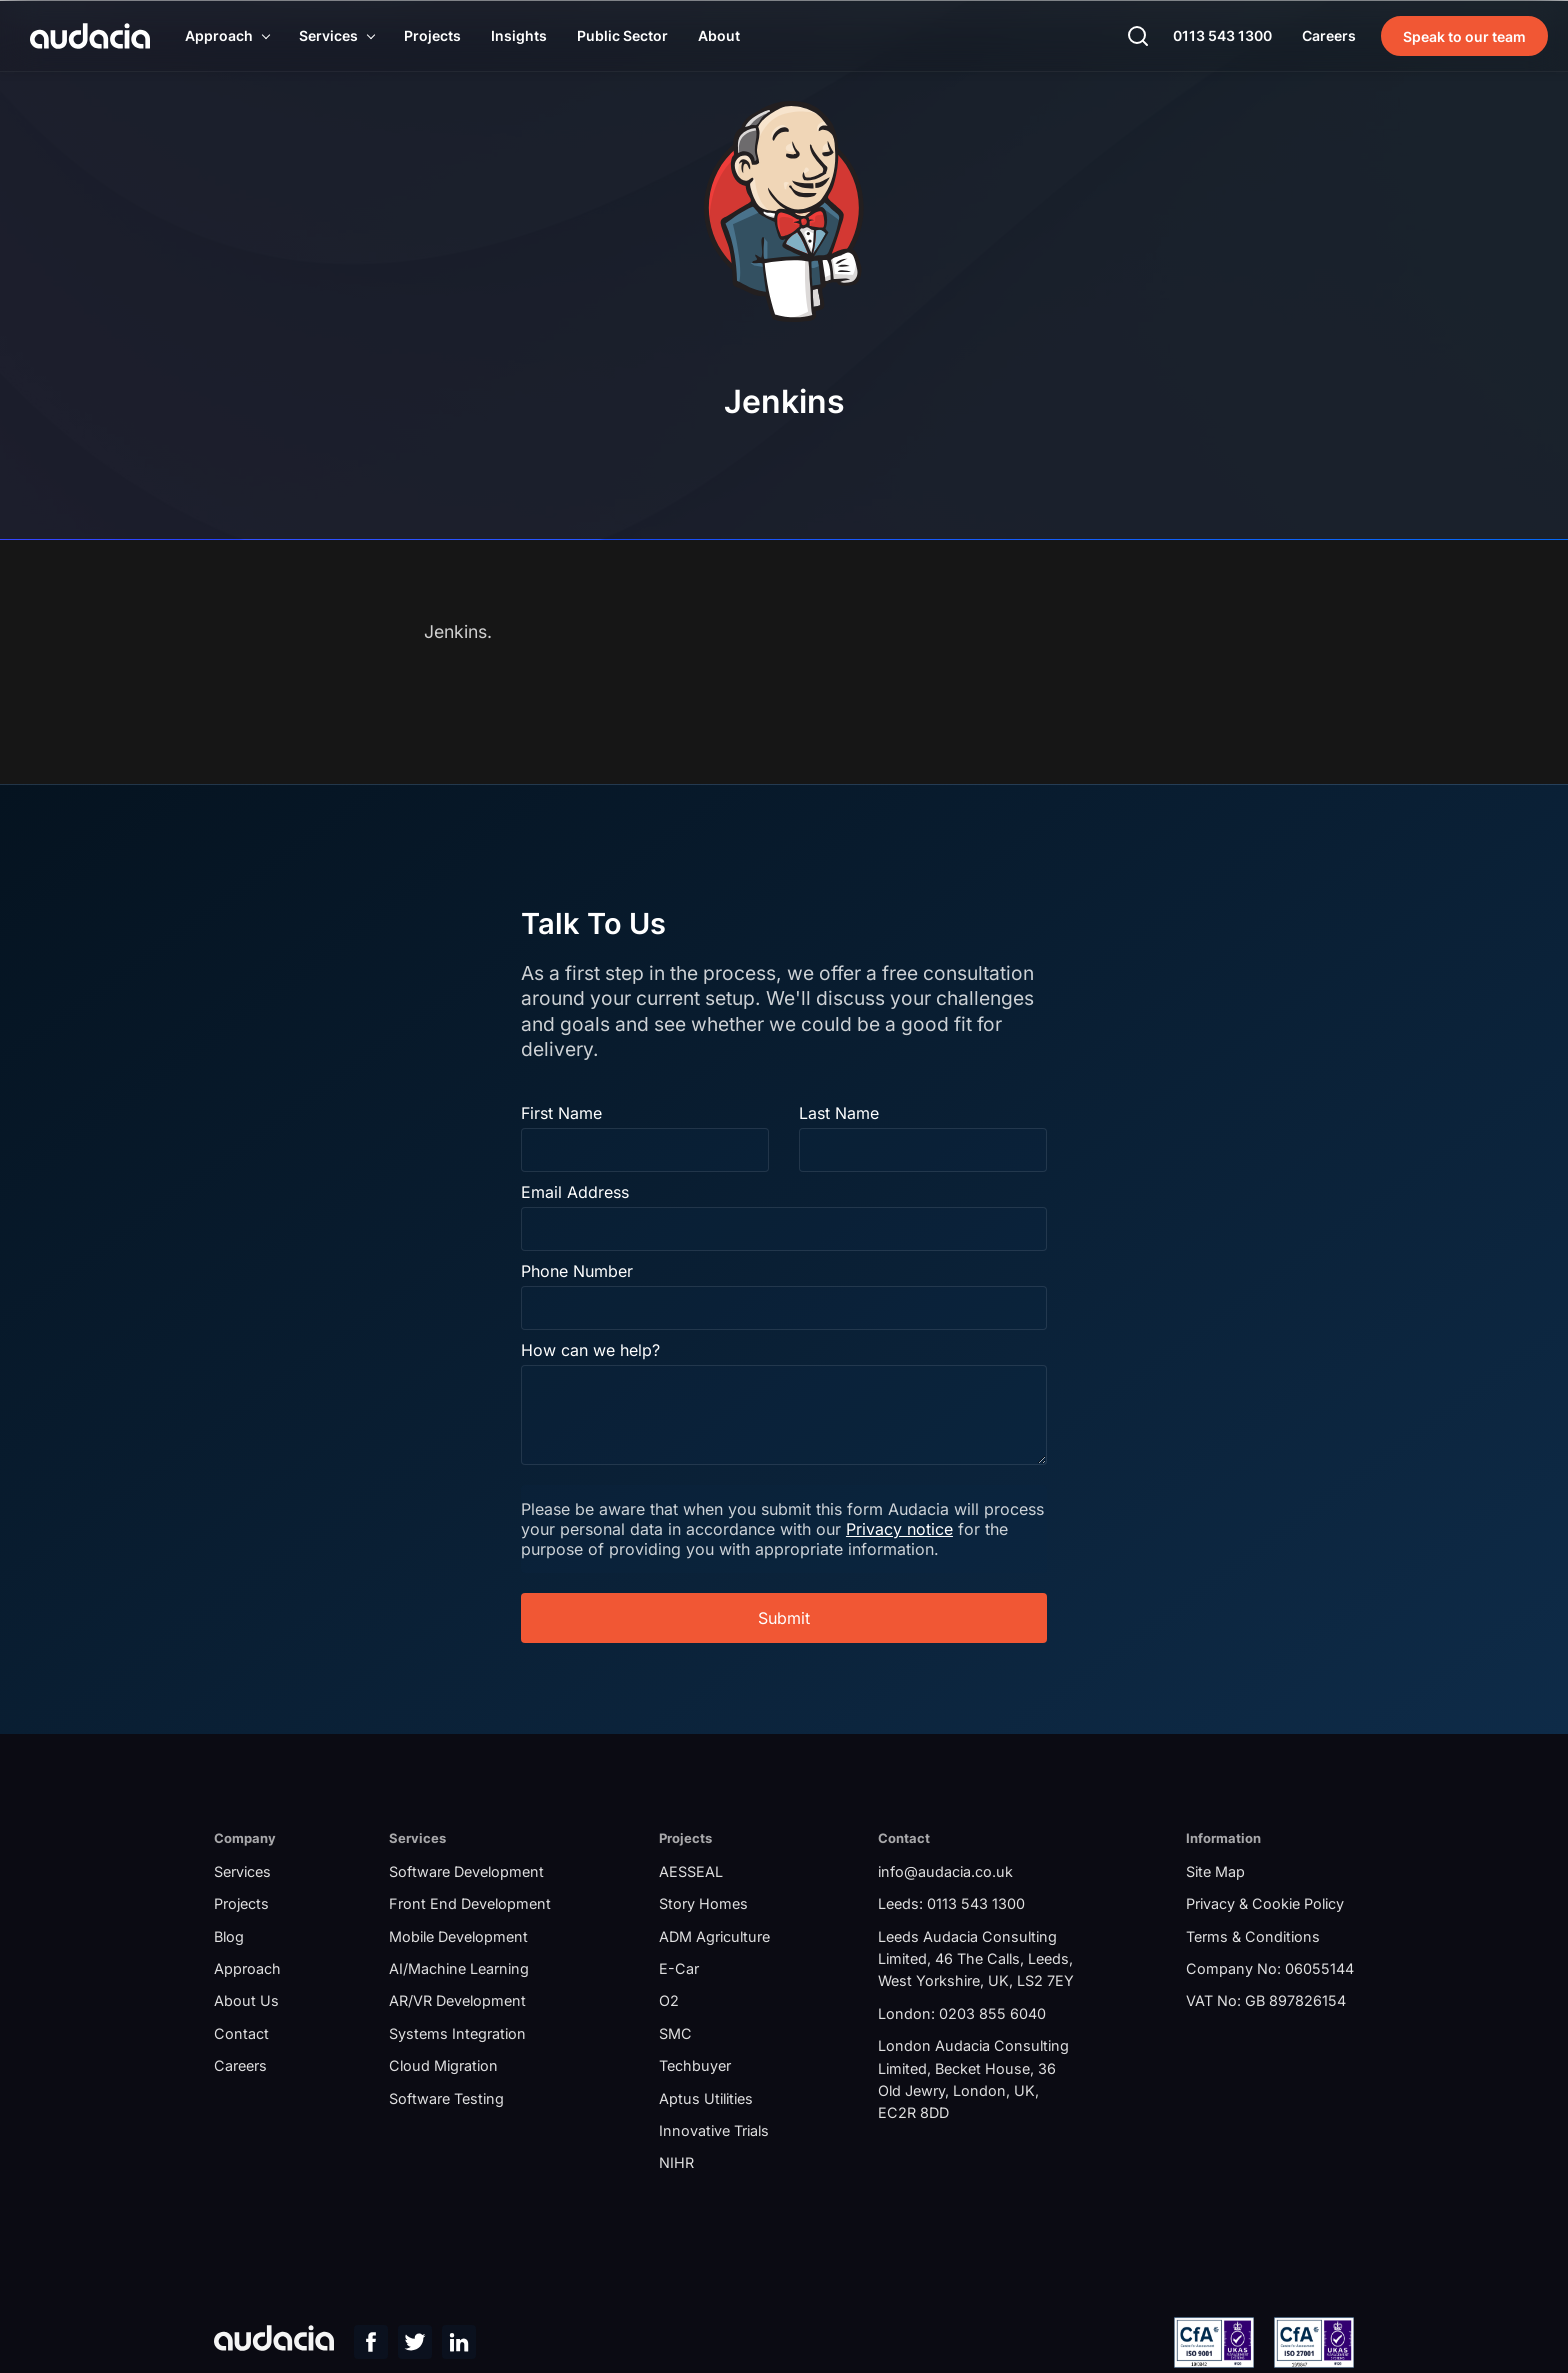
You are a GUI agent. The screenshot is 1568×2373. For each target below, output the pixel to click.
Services (242, 1873)
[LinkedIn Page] (459, 2347)
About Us (246, 2003)
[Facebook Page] (371, 2347)
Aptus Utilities (706, 2100)
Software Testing (446, 2100)
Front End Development (470, 1905)
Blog (229, 1938)
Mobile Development (458, 1938)
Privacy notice (967, 1528)
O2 (669, 2003)
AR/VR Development (457, 2003)
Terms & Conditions (1253, 1938)
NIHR (676, 2165)
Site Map (1215, 1873)
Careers (240, 2067)
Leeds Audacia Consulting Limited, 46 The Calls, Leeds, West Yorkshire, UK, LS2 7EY (976, 1961)
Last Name (839, 1112)
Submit (784, 1617)
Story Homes (703, 1905)
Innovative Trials (714, 2132)
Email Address (578, 1191)
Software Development (466, 1873)
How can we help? (593, 1349)
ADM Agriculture (714, 1938)
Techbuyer (695, 2067)
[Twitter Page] (415, 2347)
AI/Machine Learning (459, 1970)
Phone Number (580, 1270)
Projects (241, 1905)
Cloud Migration (443, 2067)
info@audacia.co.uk (945, 1873)
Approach (247, 1970)
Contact (241, 2035)
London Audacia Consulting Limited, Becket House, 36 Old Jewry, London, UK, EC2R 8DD (973, 2081)
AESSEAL (691, 1873)
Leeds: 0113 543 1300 (951, 1905)
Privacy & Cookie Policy (1265, 1905)
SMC (675, 2035)
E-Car (679, 1970)
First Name (564, 1112)
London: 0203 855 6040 (962, 2015)
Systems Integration (457, 2035)
